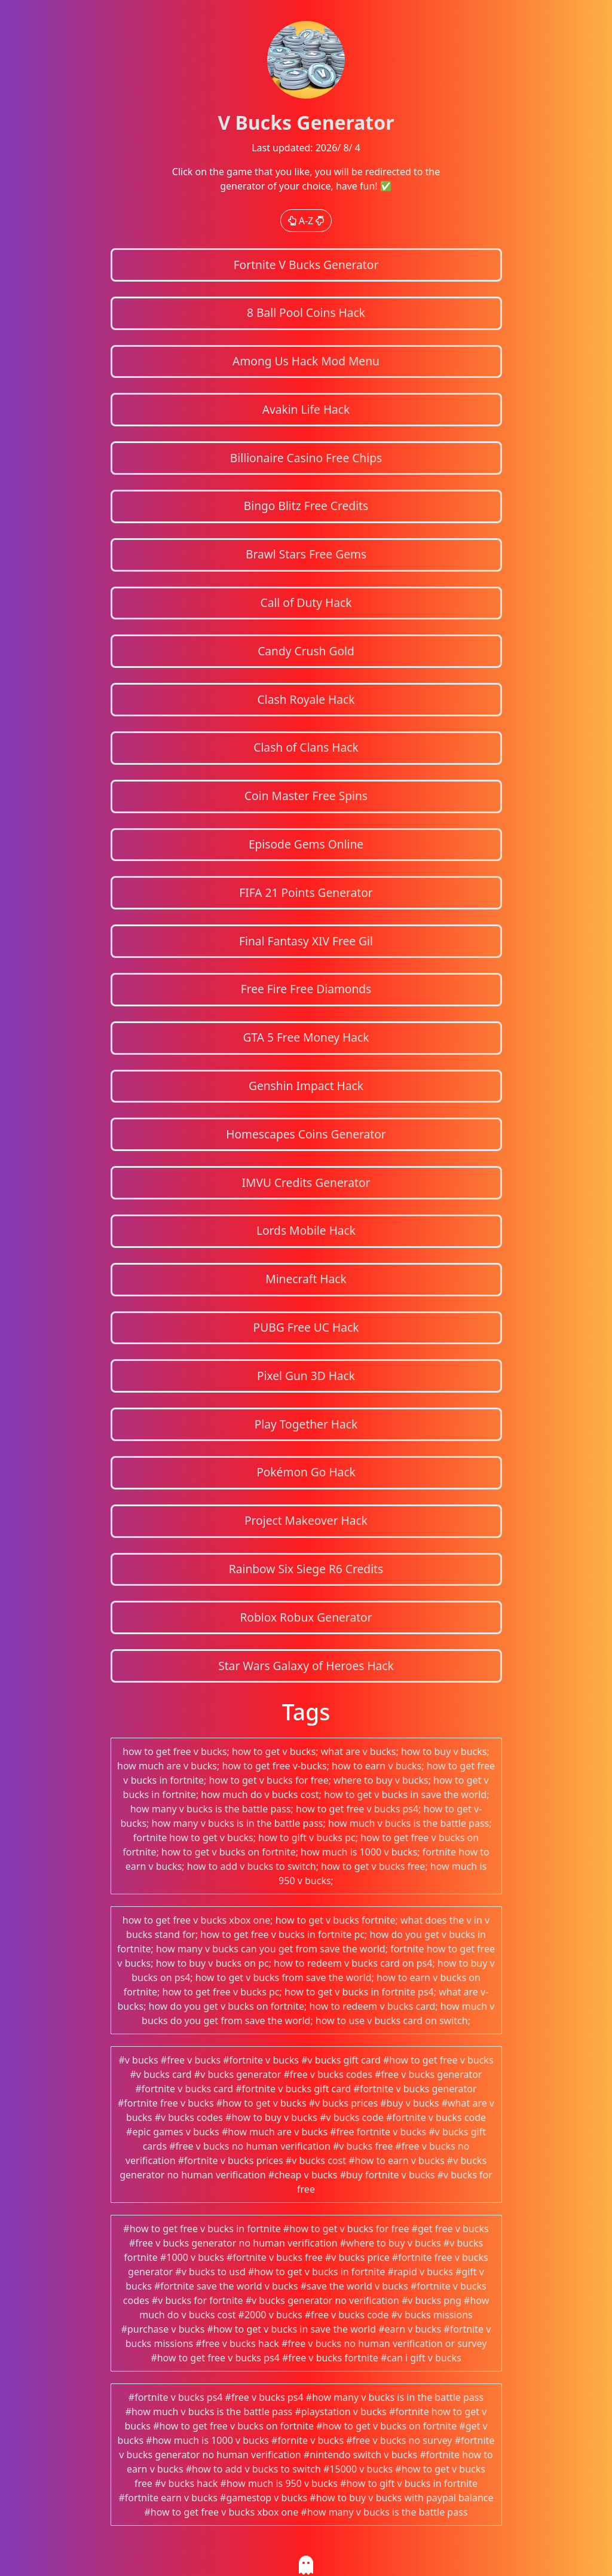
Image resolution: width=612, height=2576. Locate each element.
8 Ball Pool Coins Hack (306, 312)
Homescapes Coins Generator (306, 1134)
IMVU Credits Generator (305, 1182)
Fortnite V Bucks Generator (306, 265)
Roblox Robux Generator (306, 1617)
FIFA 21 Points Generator (306, 892)
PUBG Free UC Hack (306, 1327)
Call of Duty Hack (306, 602)
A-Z (306, 220)
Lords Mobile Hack (306, 1230)
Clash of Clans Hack (305, 747)
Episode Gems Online (306, 844)
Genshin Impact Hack (306, 1086)
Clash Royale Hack (306, 699)
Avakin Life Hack (306, 409)
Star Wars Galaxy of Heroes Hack (306, 1666)
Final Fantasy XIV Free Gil (306, 941)
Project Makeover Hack (306, 1520)
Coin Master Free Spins (306, 796)
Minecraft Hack (306, 1279)
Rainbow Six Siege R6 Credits (306, 1569)
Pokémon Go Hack (306, 1472)
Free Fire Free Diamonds (306, 989)
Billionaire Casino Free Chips (306, 458)
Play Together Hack (306, 1424)
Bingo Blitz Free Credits (306, 506)
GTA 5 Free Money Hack (306, 1037)
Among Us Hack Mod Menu (306, 361)
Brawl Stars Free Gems (306, 554)
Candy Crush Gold (306, 651)
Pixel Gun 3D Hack (306, 1376)
